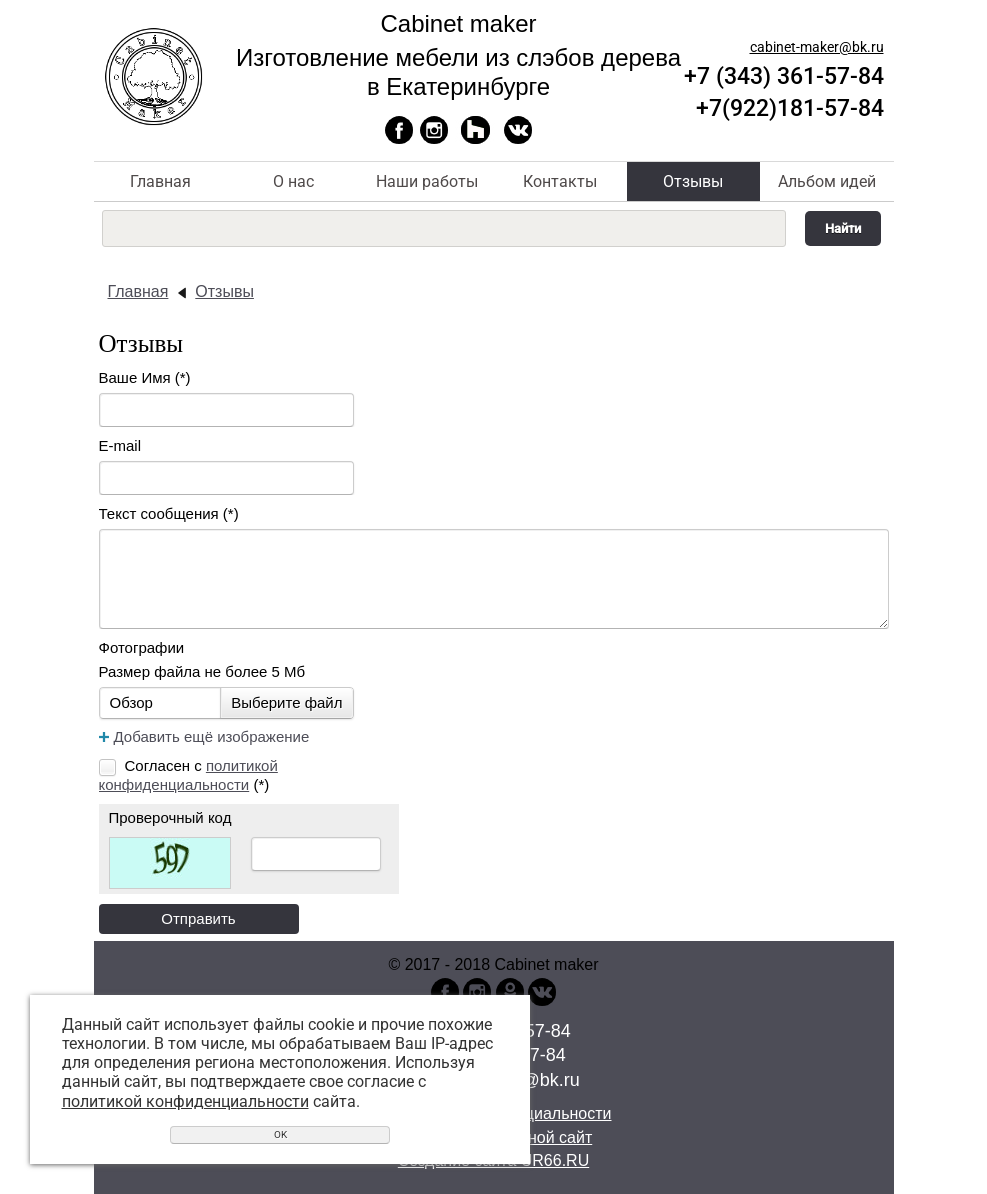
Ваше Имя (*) (145, 377)
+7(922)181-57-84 (790, 108)
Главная (160, 181)
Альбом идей (827, 181)
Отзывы (693, 181)
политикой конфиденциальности (185, 1101)
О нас (293, 181)
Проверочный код (170, 817)
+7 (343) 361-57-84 (784, 76)
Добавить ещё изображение (212, 736)
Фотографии (142, 647)
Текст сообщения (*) (169, 513)
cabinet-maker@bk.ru (817, 47)
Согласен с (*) (188, 775)
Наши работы (427, 181)
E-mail (120, 445)
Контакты (560, 181)
